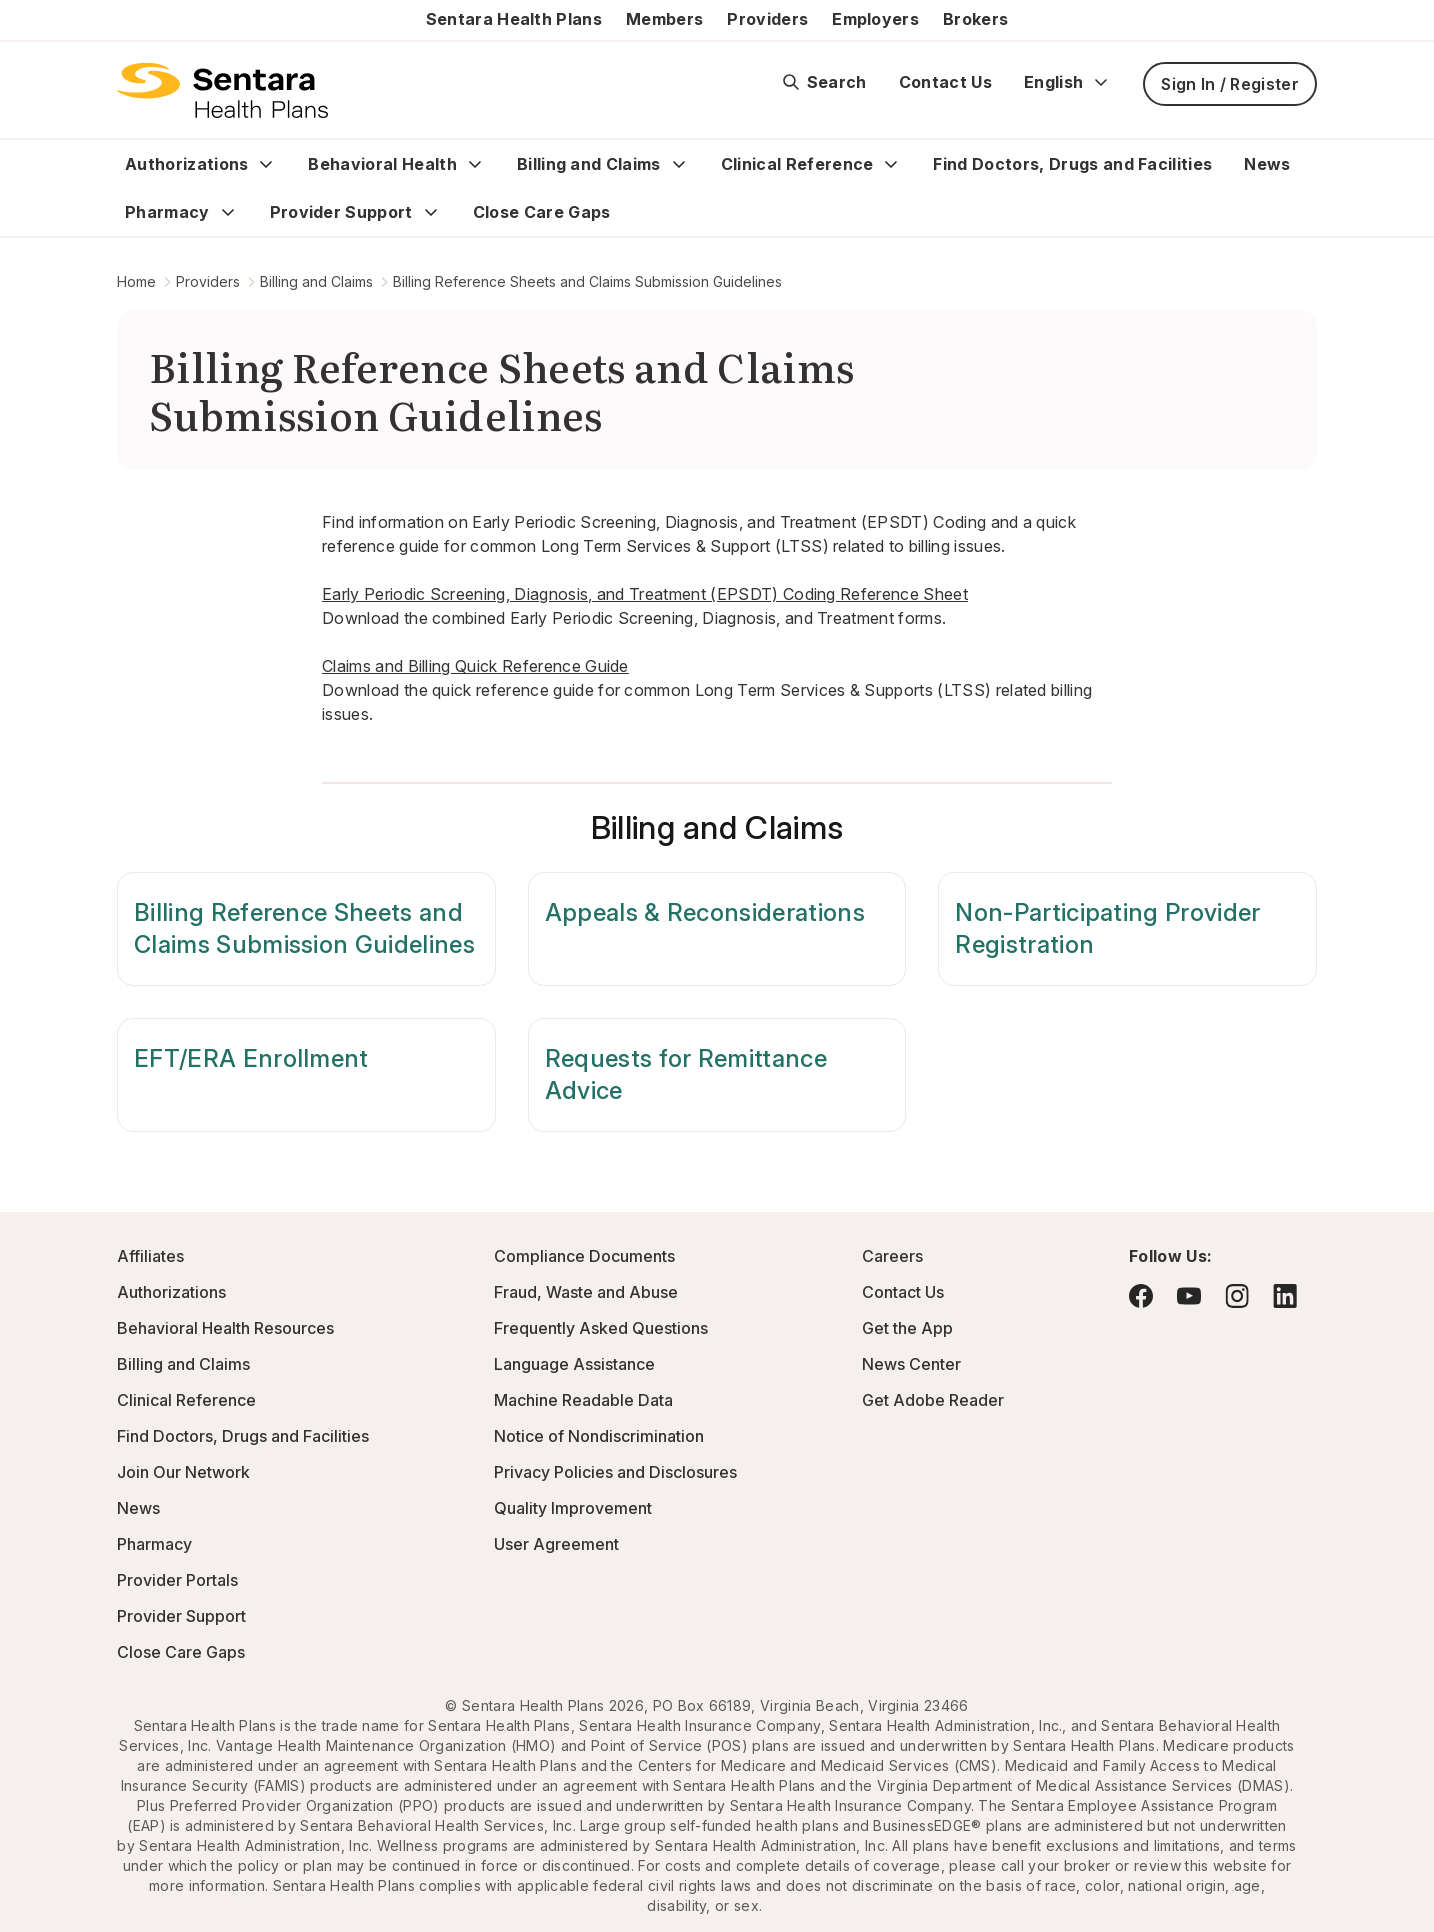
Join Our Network (183, 1472)
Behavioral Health (382, 164)
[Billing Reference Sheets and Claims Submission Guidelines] (306, 929)
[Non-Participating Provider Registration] (1127, 929)
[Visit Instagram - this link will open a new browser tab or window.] (1237, 1295)
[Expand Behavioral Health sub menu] (475, 164)
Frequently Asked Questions (601, 1328)
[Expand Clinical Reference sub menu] (891, 164)
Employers (875, 19)
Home (136, 281)
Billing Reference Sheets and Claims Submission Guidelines (587, 281)
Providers (767, 19)
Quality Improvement (573, 1508)
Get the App (907, 1328)
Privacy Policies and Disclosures (615, 1472)
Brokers (975, 19)
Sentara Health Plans (514, 19)
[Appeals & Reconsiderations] (717, 929)
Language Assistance (574, 1364)
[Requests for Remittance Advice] (717, 1075)
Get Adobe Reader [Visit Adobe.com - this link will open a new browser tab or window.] (933, 1400)
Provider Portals (177, 1580)
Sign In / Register (1230, 84)
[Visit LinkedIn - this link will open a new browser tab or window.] (1285, 1295)
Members (664, 19)
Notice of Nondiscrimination (599, 1436)
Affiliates (150, 1256)
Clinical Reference (797, 164)
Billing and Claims (589, 164)
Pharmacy (167, 212)
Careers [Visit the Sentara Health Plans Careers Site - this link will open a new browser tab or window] (892, 1256)
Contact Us (945, 82)
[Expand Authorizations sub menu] (266, 164)
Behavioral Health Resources (225, 1328)
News (1267, 164)
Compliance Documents (584, 1256)
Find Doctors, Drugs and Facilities (1072, 164)
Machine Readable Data (583, 1400)
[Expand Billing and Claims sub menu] (679, 164)
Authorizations (186, 164)
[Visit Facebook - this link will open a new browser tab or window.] (1141, 1296)
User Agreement (556, 1544)
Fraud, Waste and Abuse (586, 1292)
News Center (911, 1364)
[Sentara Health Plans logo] (222, 90)
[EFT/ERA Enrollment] (306, 1075)
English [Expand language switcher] (1067, 82)
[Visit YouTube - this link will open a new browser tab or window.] (1189, 1296)
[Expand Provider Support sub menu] (431, 212)
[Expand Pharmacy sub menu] (228, 212)
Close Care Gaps (542, 212)
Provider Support (341, 212)
